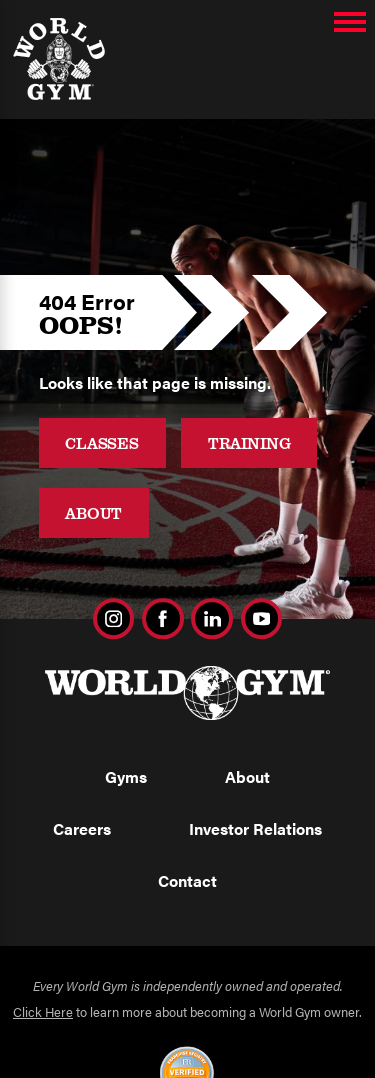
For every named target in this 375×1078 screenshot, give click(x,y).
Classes (102, 442)
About (93, 512)
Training (249, 442)
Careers (82, 828)
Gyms (126, 776)
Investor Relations (255, 828)
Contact (187, 880)
